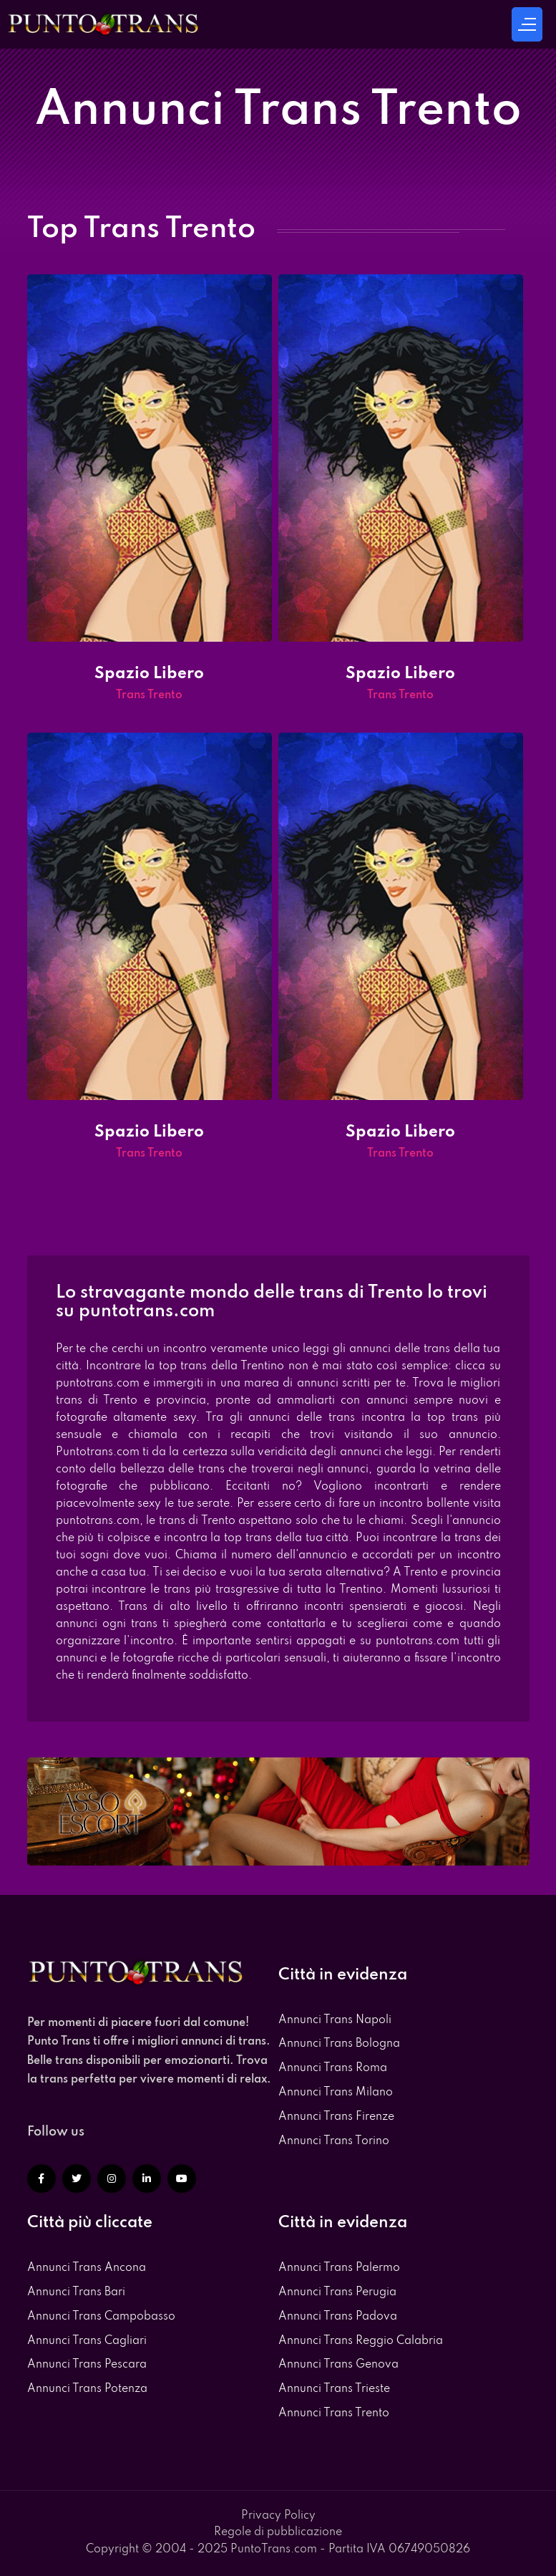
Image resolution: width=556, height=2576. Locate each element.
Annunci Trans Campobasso (101, 2316)
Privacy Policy (278, 2516)
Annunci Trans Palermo (339, 2268)
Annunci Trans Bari (76, 2292)
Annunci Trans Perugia (337, 2292)
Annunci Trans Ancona (86, 2268)
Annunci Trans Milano (335, 2092)
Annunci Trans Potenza (87, 2389)
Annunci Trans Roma (332, 2068)
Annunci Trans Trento (333, 2413)
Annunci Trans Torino (333, 2141)
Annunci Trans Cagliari (87, 2341)
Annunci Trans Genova (338, 2364)
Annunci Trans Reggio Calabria (360, 2341)
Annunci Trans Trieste (334, 2389)
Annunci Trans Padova (337, 2316)
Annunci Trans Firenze (336, 2117)
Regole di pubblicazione (278, 2532)
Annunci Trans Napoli (334, 2020)
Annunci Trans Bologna (339, 2044)
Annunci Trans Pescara (87, 2364)
